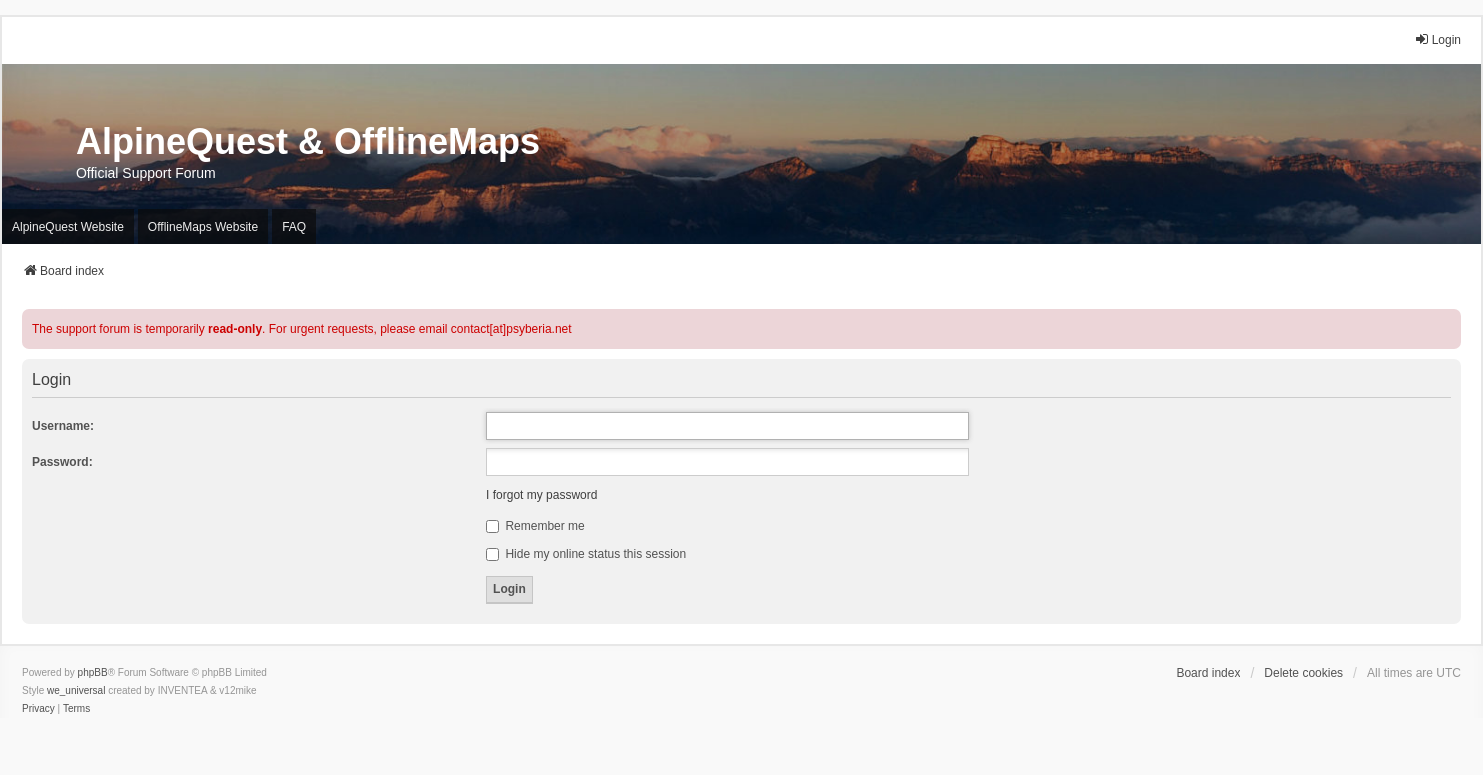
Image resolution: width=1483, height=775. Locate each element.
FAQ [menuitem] (294, 227)
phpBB (93, 672)
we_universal (76, 690)
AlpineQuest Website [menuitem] (68, 227)
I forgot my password (541, 495)
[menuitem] (38, 709)
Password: (62, 462)
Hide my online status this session (586, 554)
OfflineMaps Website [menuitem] (203, 227)
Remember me (535, 526)
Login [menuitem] (1437, 39)
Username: (63, 426)
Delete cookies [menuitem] (1303, 673)
